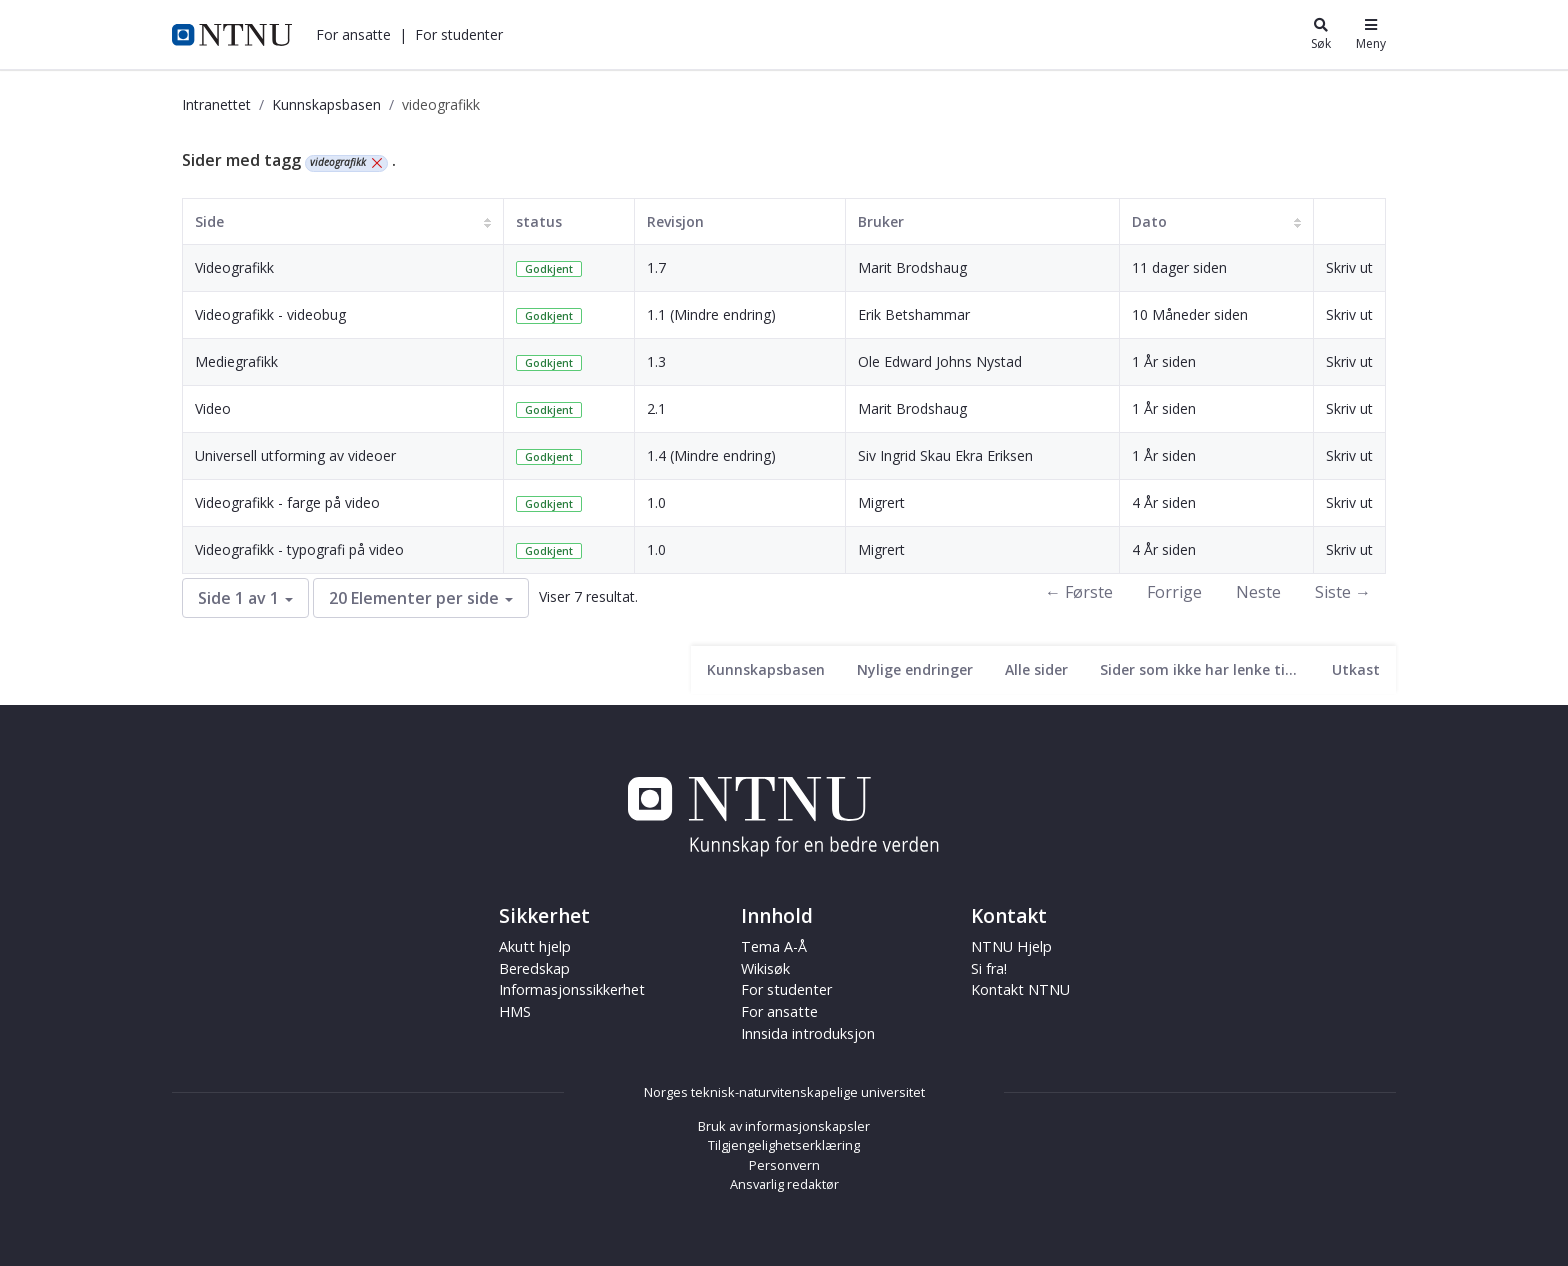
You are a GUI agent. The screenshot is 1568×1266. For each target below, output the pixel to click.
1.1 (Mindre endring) (711, 314)
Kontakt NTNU (1020, 989)
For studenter (459, 34)
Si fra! (989, 968)
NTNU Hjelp (1011, 946)
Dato (1149, 221)
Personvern (784, 1165)
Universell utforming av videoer (295, 455)
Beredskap (534, 968)
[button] (353, 34)
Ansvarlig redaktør (784, 1184)
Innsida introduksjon (808, 1033)
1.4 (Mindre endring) (711, 455)
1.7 (656, 267)
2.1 (656, 408)
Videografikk (234, 267)
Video (213, 408)
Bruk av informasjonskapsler (784, 1126)
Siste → (1343, 592)
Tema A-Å (774, 946)
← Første (1079, 592)
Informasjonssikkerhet (572, 989)
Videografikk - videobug (270, 314)
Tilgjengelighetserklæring (784, 1145)
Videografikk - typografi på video (299, 549)
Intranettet (216, 104)
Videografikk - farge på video (287, 502)
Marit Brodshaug (912, 267)
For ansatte (353, 34)
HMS (515, 1011)
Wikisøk (765, 968)
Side (209, 221)
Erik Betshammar (914, 314)
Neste (1258, 592)
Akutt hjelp (535, 946)
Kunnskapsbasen (326, 104)
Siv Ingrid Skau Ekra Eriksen (945, 455)
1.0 (656, 502)
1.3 (656, 361)
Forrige (1174, 592)
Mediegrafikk (236, 361)
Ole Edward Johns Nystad (940, 361)
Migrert (881, 502)
